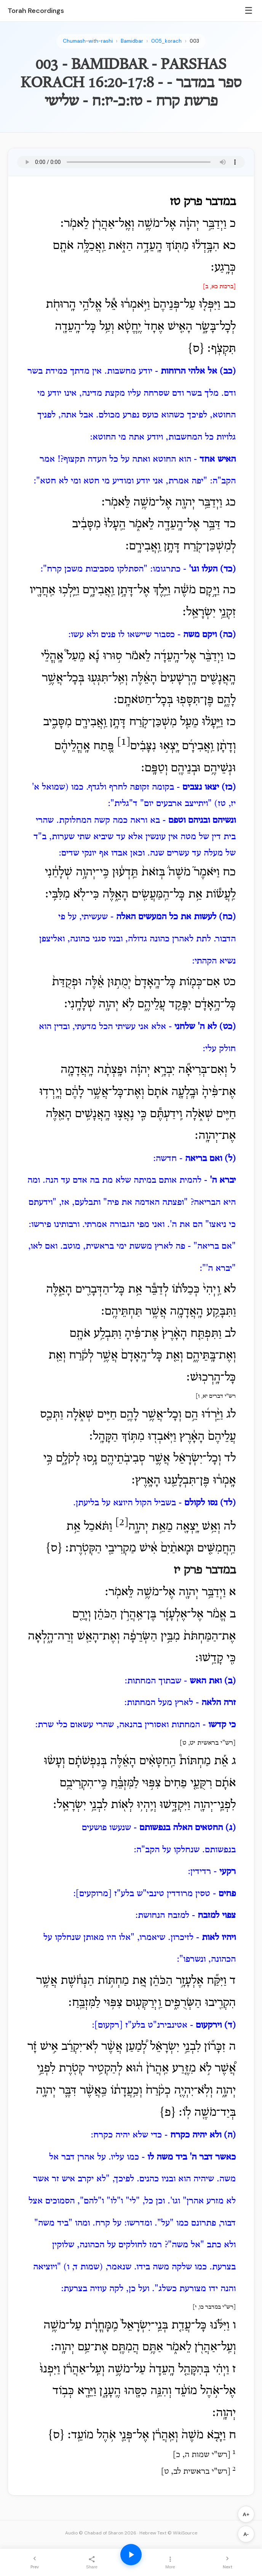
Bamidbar (132, 41)
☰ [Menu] (248, 10)
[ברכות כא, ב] (219, 287)
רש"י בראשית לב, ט (195, 2472)
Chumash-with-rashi (88, 41)
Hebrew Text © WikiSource (168, 2533)
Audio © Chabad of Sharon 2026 (100, 2533)
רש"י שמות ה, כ (201, 2455)
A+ (246, 2514)
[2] (121, 1523)
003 (194, 41)
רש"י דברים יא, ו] (216, 1396)
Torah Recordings (36, 10)
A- (246, 2534)
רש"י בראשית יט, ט (207, 1743)
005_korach (166, 41)
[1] (123, 742)
